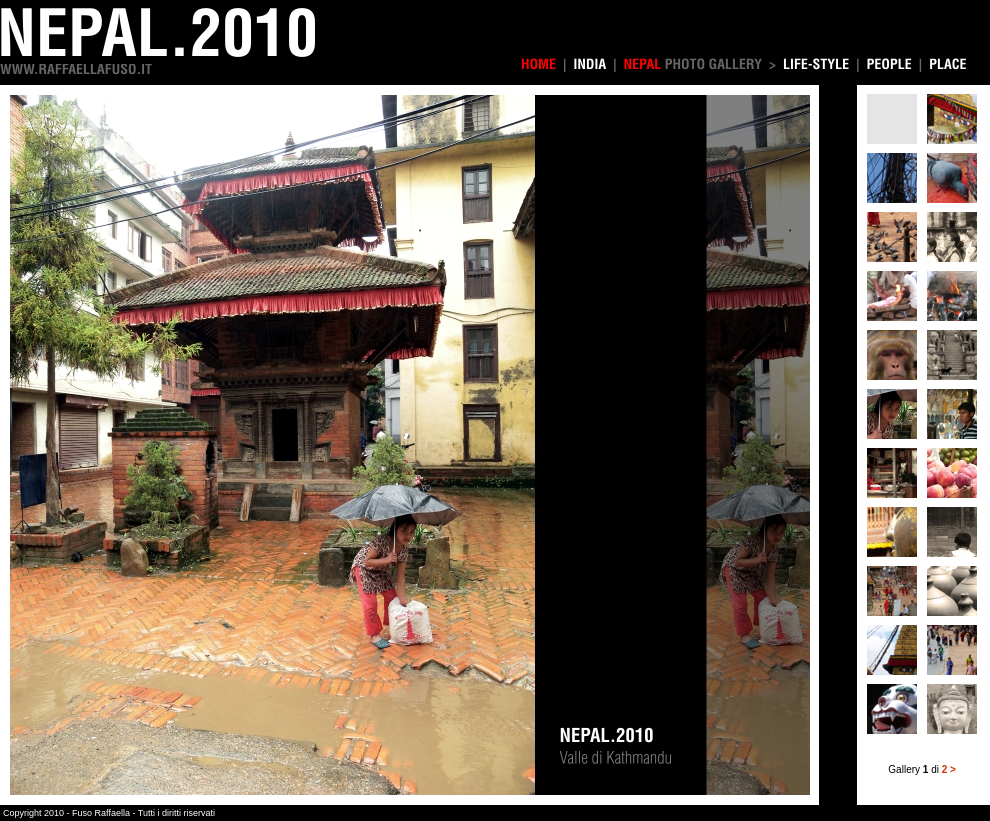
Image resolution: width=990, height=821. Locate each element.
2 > (949, 769)
